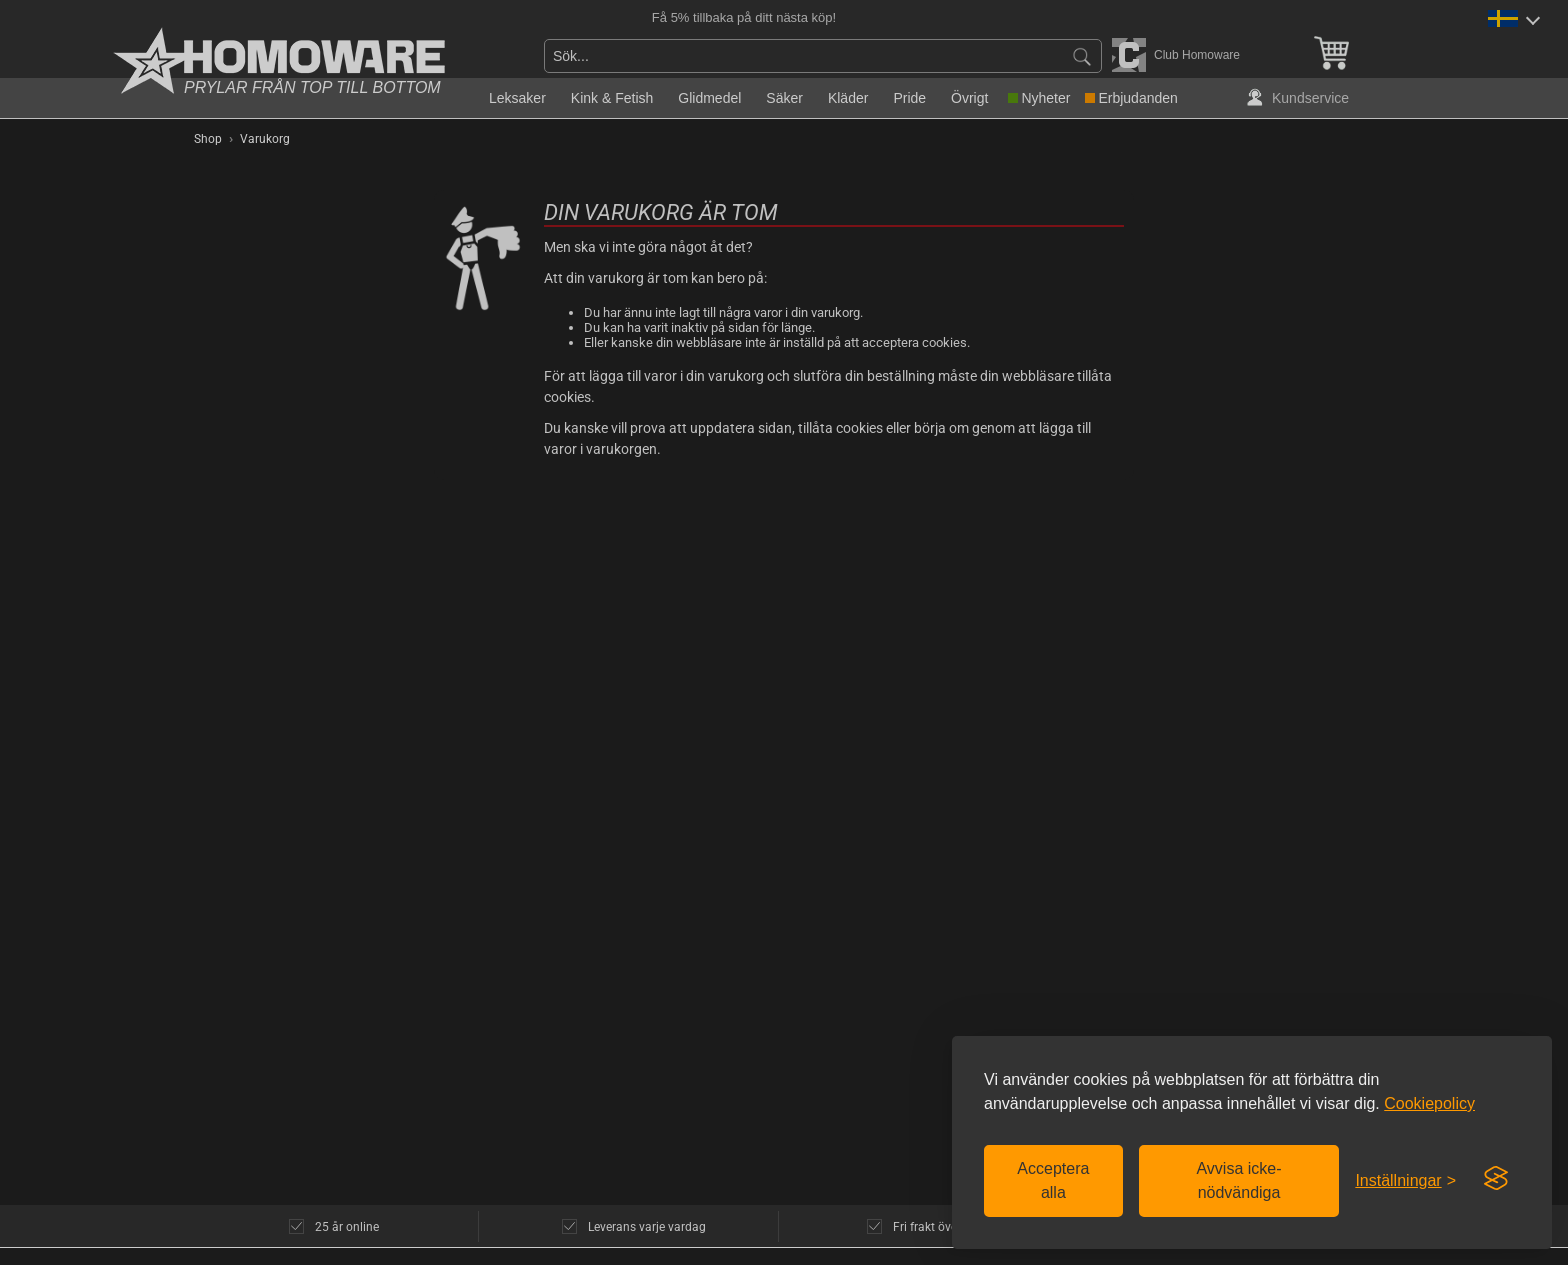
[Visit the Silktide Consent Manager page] (1496, 1179)
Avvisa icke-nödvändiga (1238, 1180)
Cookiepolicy (1429, 1103)
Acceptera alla (1053, 1180)
